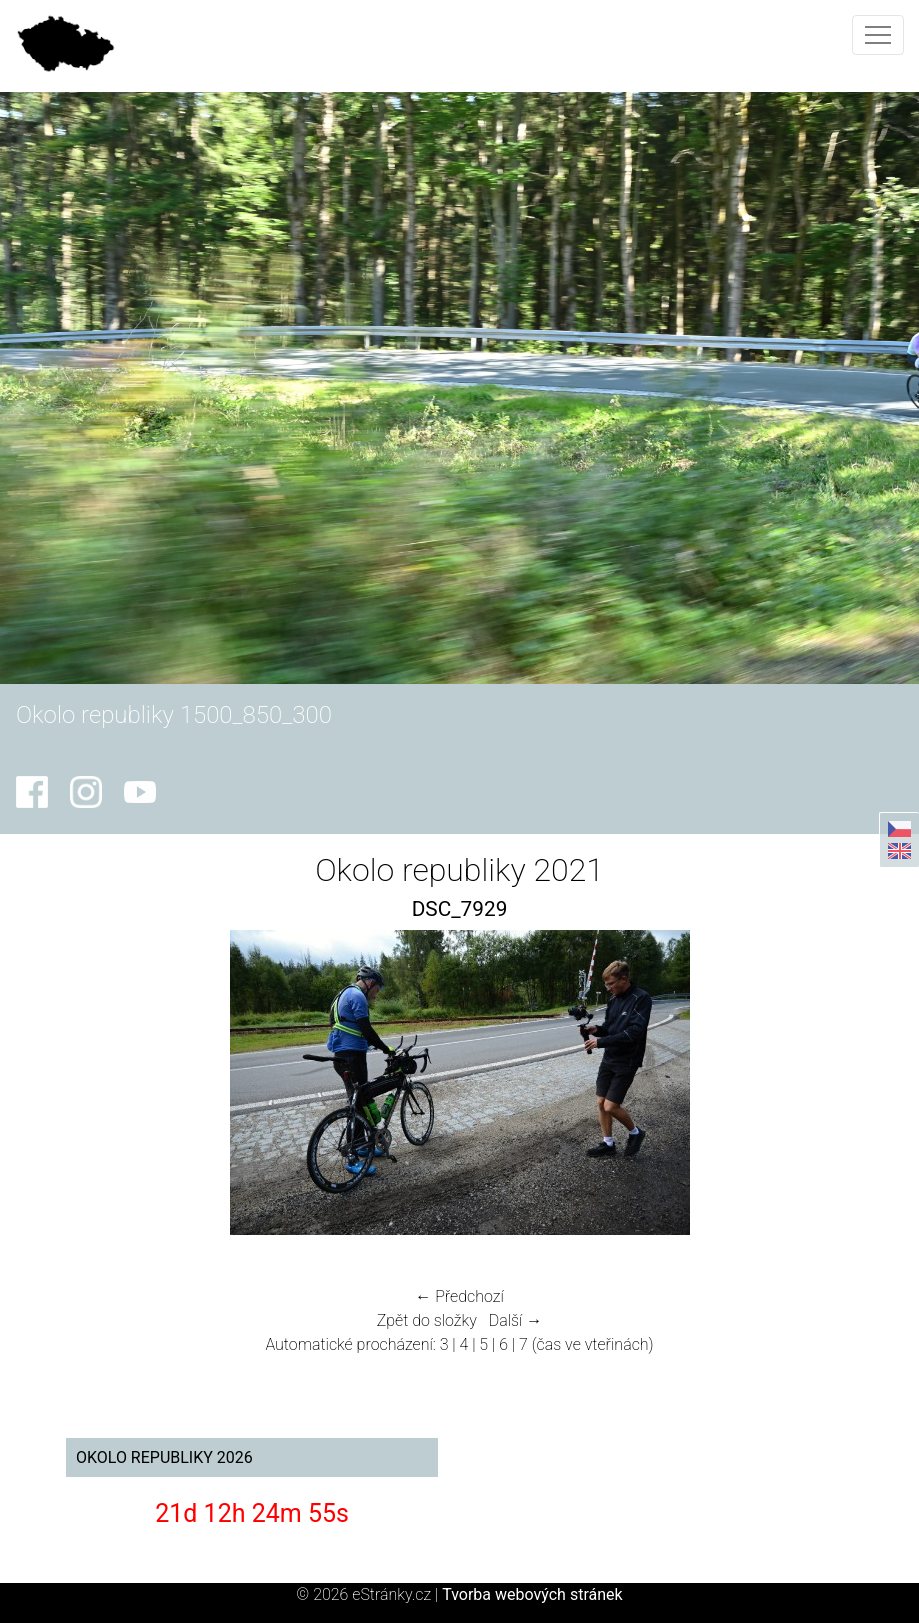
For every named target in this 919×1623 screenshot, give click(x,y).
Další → (516, 1320)
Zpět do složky (427, 1320)
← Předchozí (459, 1296)
